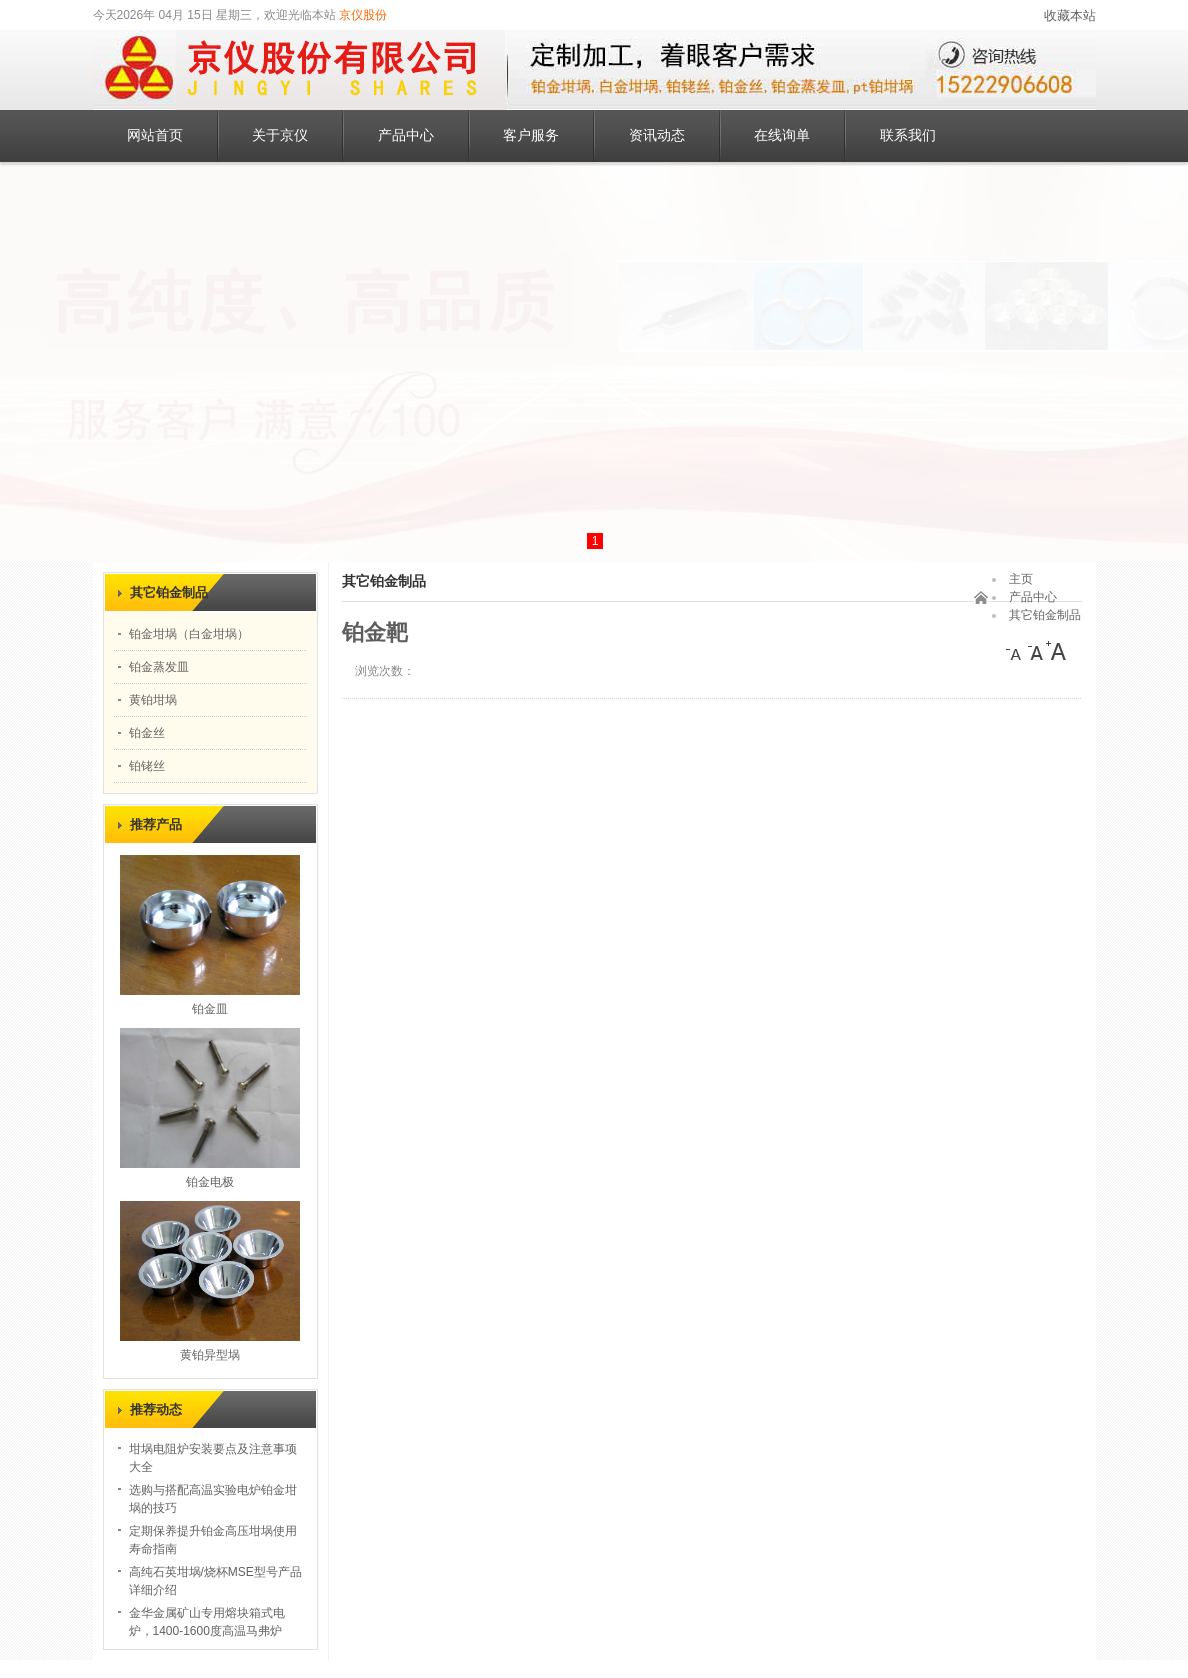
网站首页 (155, 135)
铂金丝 (147, 733)
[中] (1036, 651)
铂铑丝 (147, 766)
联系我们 (908, 135)
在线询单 (782, 135)
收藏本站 (1070, 15)
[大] (1056, 651)
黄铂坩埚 (153, 700)
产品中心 (406, 135)
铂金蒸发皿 (159, 667)
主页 (1021, 579)
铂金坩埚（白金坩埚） (189, 634)
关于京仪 (280, 135)
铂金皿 (210, 1009)
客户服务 (531, 135)
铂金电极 (210, 1182)
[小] (1016, 651)
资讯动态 (657, 135)
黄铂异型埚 (210, 1355)
